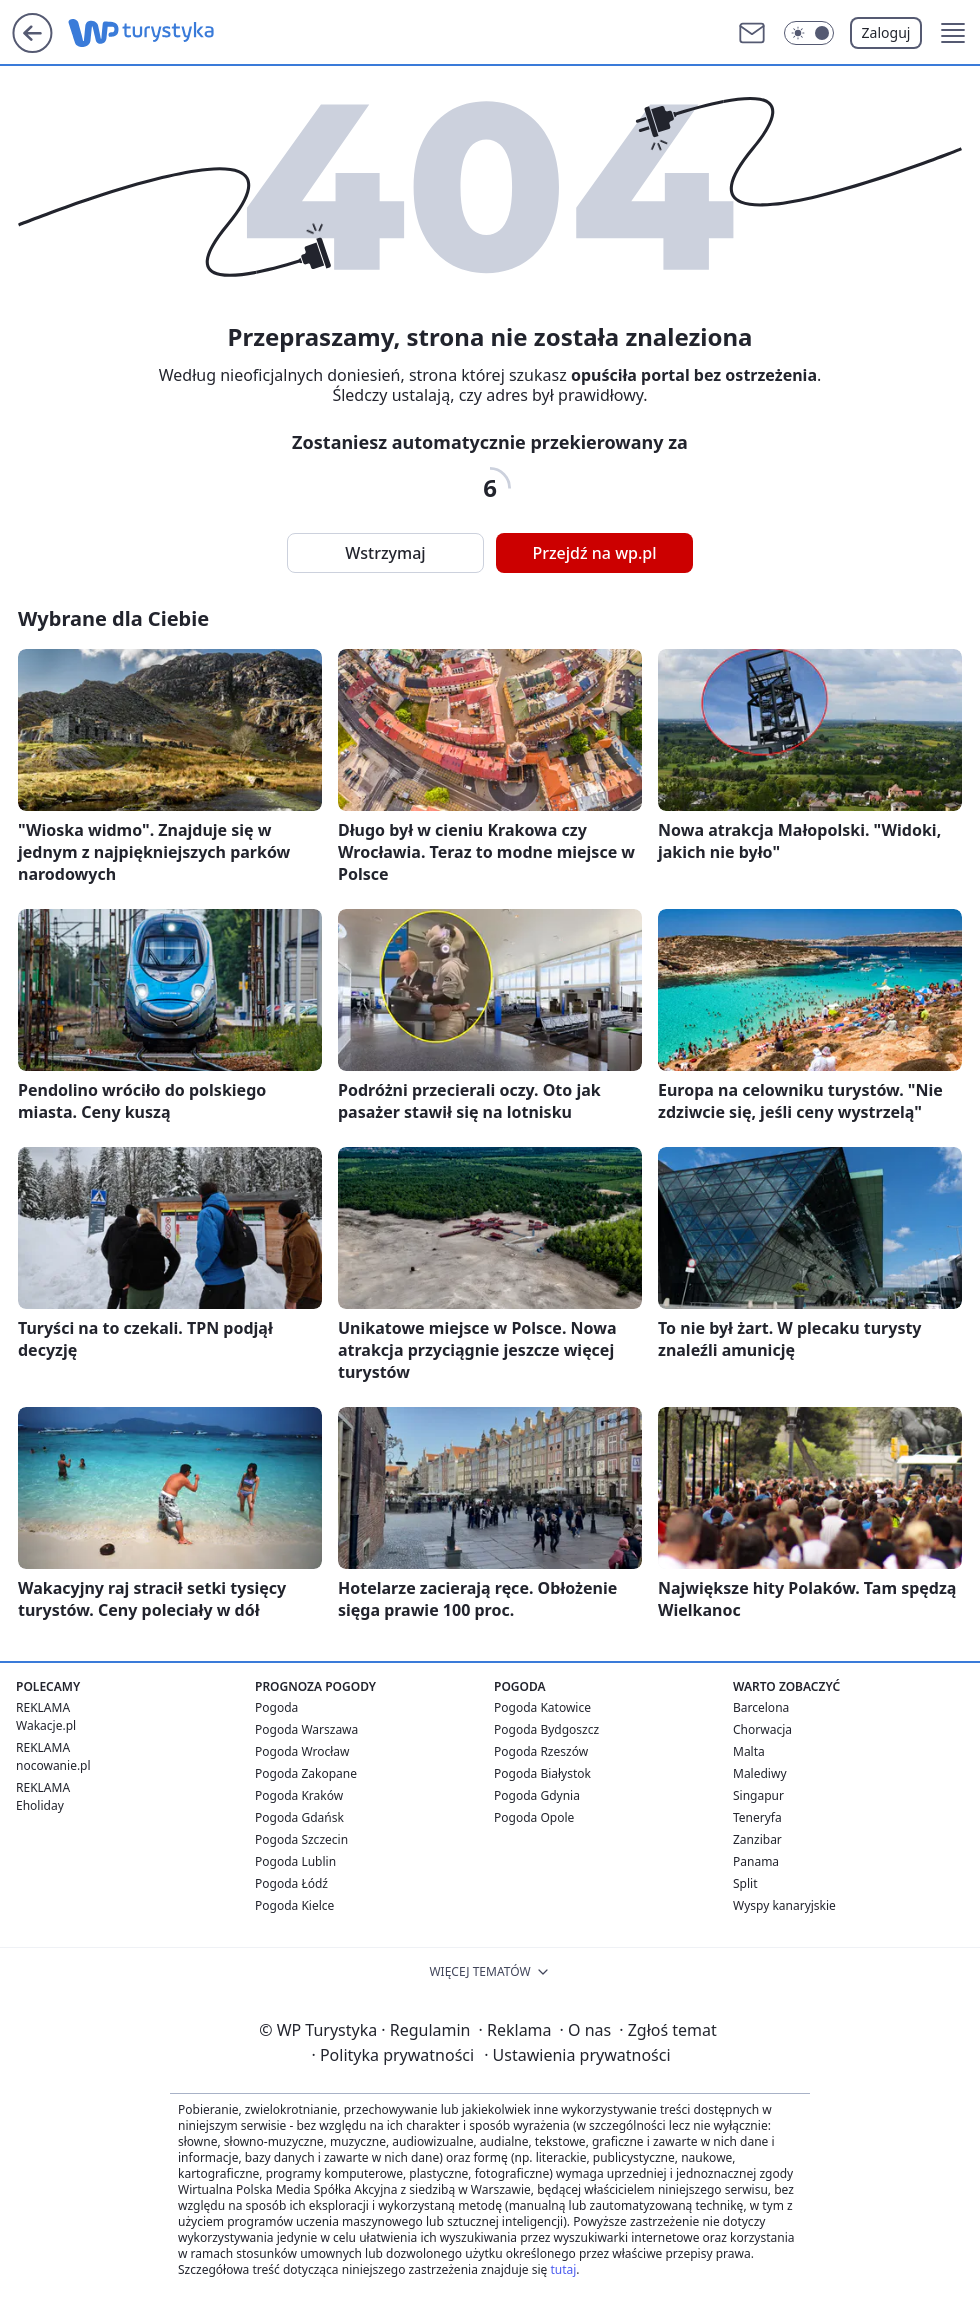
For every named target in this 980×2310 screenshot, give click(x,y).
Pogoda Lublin (295, 1861)
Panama (756, 1861)
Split (745, 1883)
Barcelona (761, 1707)
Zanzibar (757, 1839)
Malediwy (760, 1773)
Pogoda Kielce (294, 1905)
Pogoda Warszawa (306, 1729)
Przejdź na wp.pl (594, 553)
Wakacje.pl (46, 1725)
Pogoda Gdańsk (299, 1817)
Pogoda (276, 1707)
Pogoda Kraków (299, 1795)
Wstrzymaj (385, 553)
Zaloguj (886, 32)
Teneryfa (757, 1817)
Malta (749, 1751)
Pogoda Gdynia (537, 1795)
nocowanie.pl (53, 1765)
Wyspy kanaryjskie (784, 1905)
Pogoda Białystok (542, 1773)
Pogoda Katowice (542, 1707)
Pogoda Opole (534, 1817)
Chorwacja (762, 1729)
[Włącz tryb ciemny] (809, 33)
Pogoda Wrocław (302, 1751)
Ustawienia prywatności (577, 2055)
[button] (953, 33)
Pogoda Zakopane (306, 1773)
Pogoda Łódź (291, 1883)
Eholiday (40, 1805)
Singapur (758, 1795)
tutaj (563, 2269)
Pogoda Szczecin (301, 1839)
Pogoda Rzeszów (541, 1751)
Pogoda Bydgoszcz (546, 1729)
